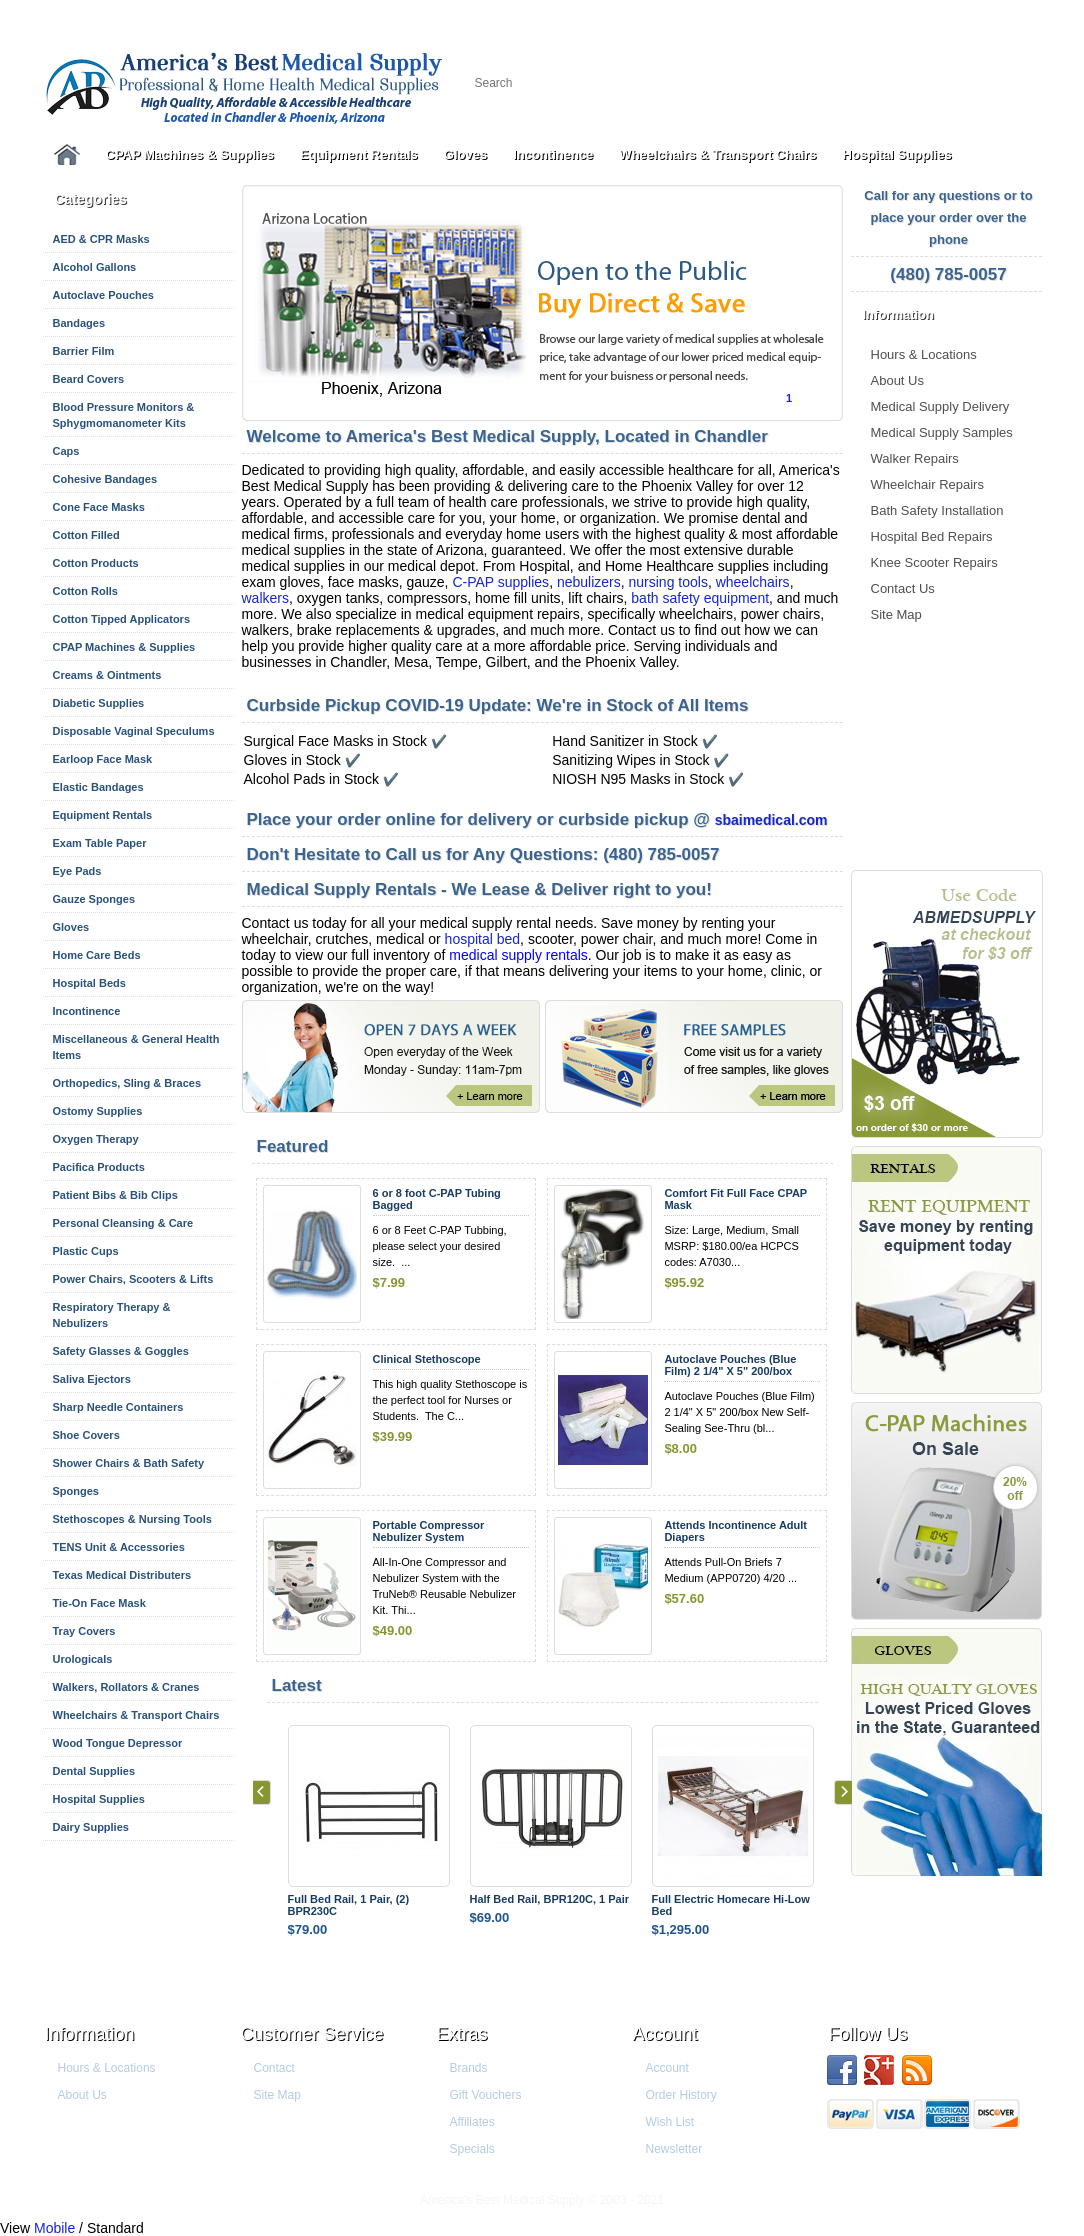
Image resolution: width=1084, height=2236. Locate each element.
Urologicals (83, 1659)
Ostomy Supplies (98, 1111)
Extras (462, 2034)
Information (90, 2034)
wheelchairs (753, 582)
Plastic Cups (86, 1251)
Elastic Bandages (98, 787)
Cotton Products (96, 563)
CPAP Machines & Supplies (190, 154)
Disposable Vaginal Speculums (134, 731)
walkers (265, 598)
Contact (274, 2068)
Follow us (868, 2034)
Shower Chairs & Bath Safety (129, 1463)
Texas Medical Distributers (122, 1575)
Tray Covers (84, 1631)
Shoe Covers (86, 1435)
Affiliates (472, 2122)
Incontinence (553, 154)
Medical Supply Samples (942, 432)
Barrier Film (84, 351)
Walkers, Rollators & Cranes (126, 1687)
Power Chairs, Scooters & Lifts (133, 1279)
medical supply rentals (518, 955)
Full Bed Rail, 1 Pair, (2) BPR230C (349, 1905)
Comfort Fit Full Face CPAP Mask (735, 1199)
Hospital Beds (89, 983)
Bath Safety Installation (937, 510)
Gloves (465, 154)
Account (665, 2034)
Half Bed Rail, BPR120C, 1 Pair (550, 1899)
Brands (469, 2068)
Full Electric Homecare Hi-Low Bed (731, 1905)
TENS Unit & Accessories (119, 1547)
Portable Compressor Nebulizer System (429, 1531)
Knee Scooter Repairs (934, 562)
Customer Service (312, 2034)
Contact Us (903, 588)
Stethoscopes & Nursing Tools (132, 1519)
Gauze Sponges (94, 899)
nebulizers (589, 582)
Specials (472, 2149)
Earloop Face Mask (103, 759)
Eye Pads (77, 871)
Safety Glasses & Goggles (121, 1351)
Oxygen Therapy (96, 1139)
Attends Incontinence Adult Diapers (735, 1531)
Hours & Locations (924, 354)
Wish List (670, 2122)
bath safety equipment (700, 598)
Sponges (76, 1491)
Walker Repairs (915, 458)
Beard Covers (89, 379)
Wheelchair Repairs (927, 484)
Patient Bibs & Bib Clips (115, 1195)
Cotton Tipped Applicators (122, 619)
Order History (681, 2095)
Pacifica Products (99, 1167)
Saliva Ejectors (92, 1379)
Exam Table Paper (100, 843)
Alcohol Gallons (95, 267)
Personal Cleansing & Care (123, 1223)
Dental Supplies (94, 1771)
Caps (66, 451)
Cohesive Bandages (105, 479)
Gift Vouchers (486, 2095)
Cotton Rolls (85, 591)
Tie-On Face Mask (99, 1603)
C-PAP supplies (500, 582)
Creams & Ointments (107, 675)
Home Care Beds (97, 955)
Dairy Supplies (91, 1827)
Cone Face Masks (99, 507)
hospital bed (483, 939)
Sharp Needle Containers (118, 1407)
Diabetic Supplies (99, 703)
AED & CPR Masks (101, 239)
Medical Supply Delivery (940, 406)
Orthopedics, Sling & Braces (127, 1083)
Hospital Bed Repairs (932, 536)
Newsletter (674, 2149)
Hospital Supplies (897, 154)
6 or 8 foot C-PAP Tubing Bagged (437, 1199)
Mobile (54, 2228)
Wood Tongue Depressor (118, 1743)
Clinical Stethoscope (427, 1359)
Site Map (896, 614)
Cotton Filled (86, 535)
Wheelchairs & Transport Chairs (717, 154)
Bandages (79, 323)
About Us (897, 380)
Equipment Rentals (359, 154)
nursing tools (668, 582)
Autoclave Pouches (103, 295)
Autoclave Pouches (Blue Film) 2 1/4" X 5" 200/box (730, 1365)
